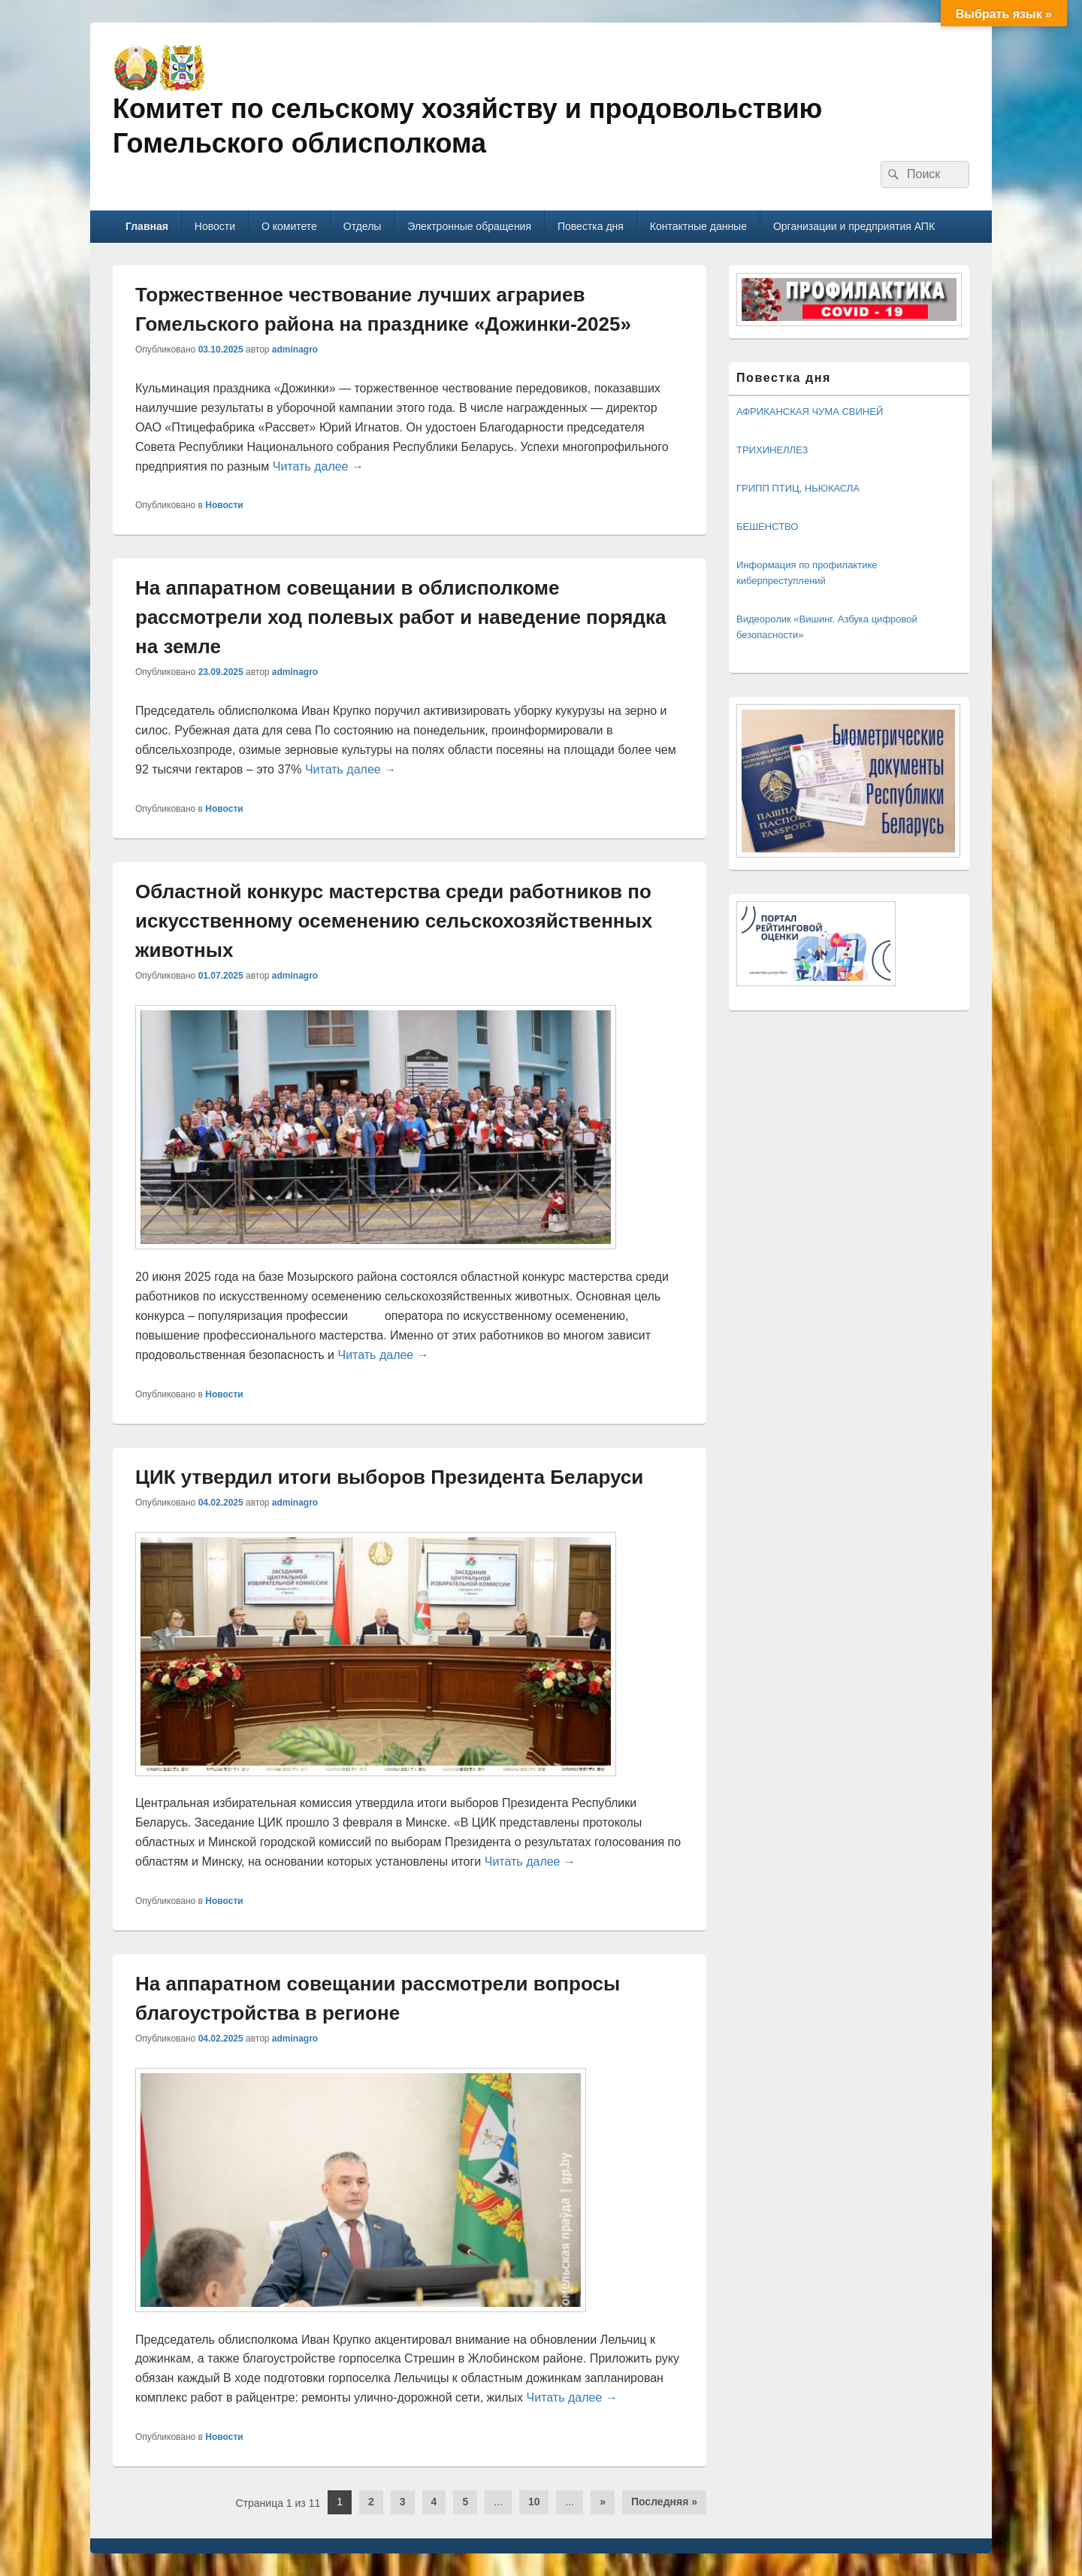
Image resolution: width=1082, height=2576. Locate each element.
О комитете (289, 226)
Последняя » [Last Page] (664, 2502)
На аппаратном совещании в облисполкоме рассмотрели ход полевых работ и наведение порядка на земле (400, 617)
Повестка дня (591, 226)
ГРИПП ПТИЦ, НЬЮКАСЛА (798, 488)
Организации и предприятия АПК (854, 226)
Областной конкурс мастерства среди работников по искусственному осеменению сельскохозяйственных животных (393, 920)
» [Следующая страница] (603, 2502)
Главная (146, 226)
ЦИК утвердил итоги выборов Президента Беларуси (389, 1477)
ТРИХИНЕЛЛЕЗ (772, 450)
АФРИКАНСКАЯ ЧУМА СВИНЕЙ (809, 411)
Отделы (362, 226)
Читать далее (318, 466)
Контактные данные (698, 226)
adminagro (295, 349)
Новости (215, 226)
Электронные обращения (469, 226)
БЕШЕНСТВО (767, 526)
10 (534, 2502)
